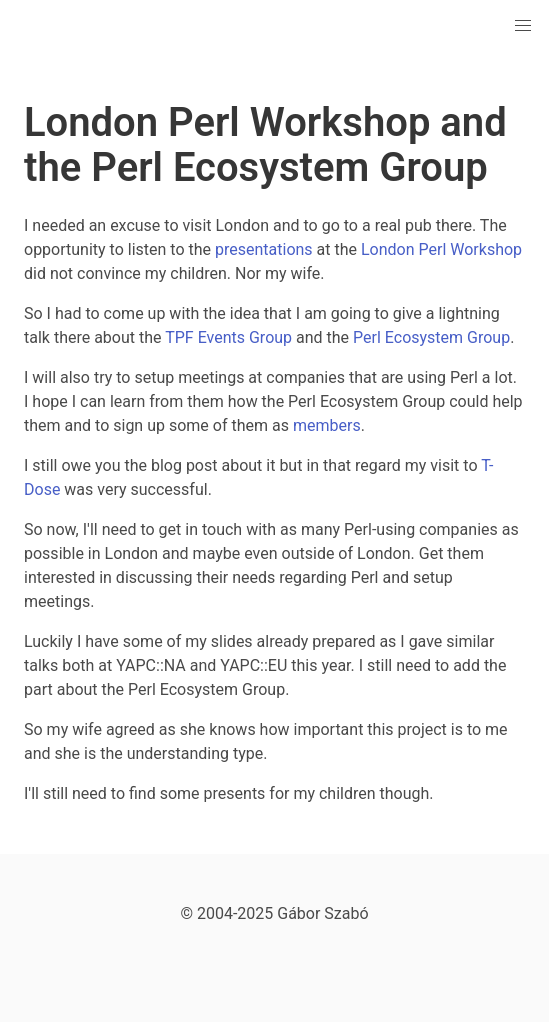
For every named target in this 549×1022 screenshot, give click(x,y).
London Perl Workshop (441, 249)
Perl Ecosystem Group (431, 337)
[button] (523, 26)
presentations (264, 249)
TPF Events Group (228, 337)
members (327, 425)
